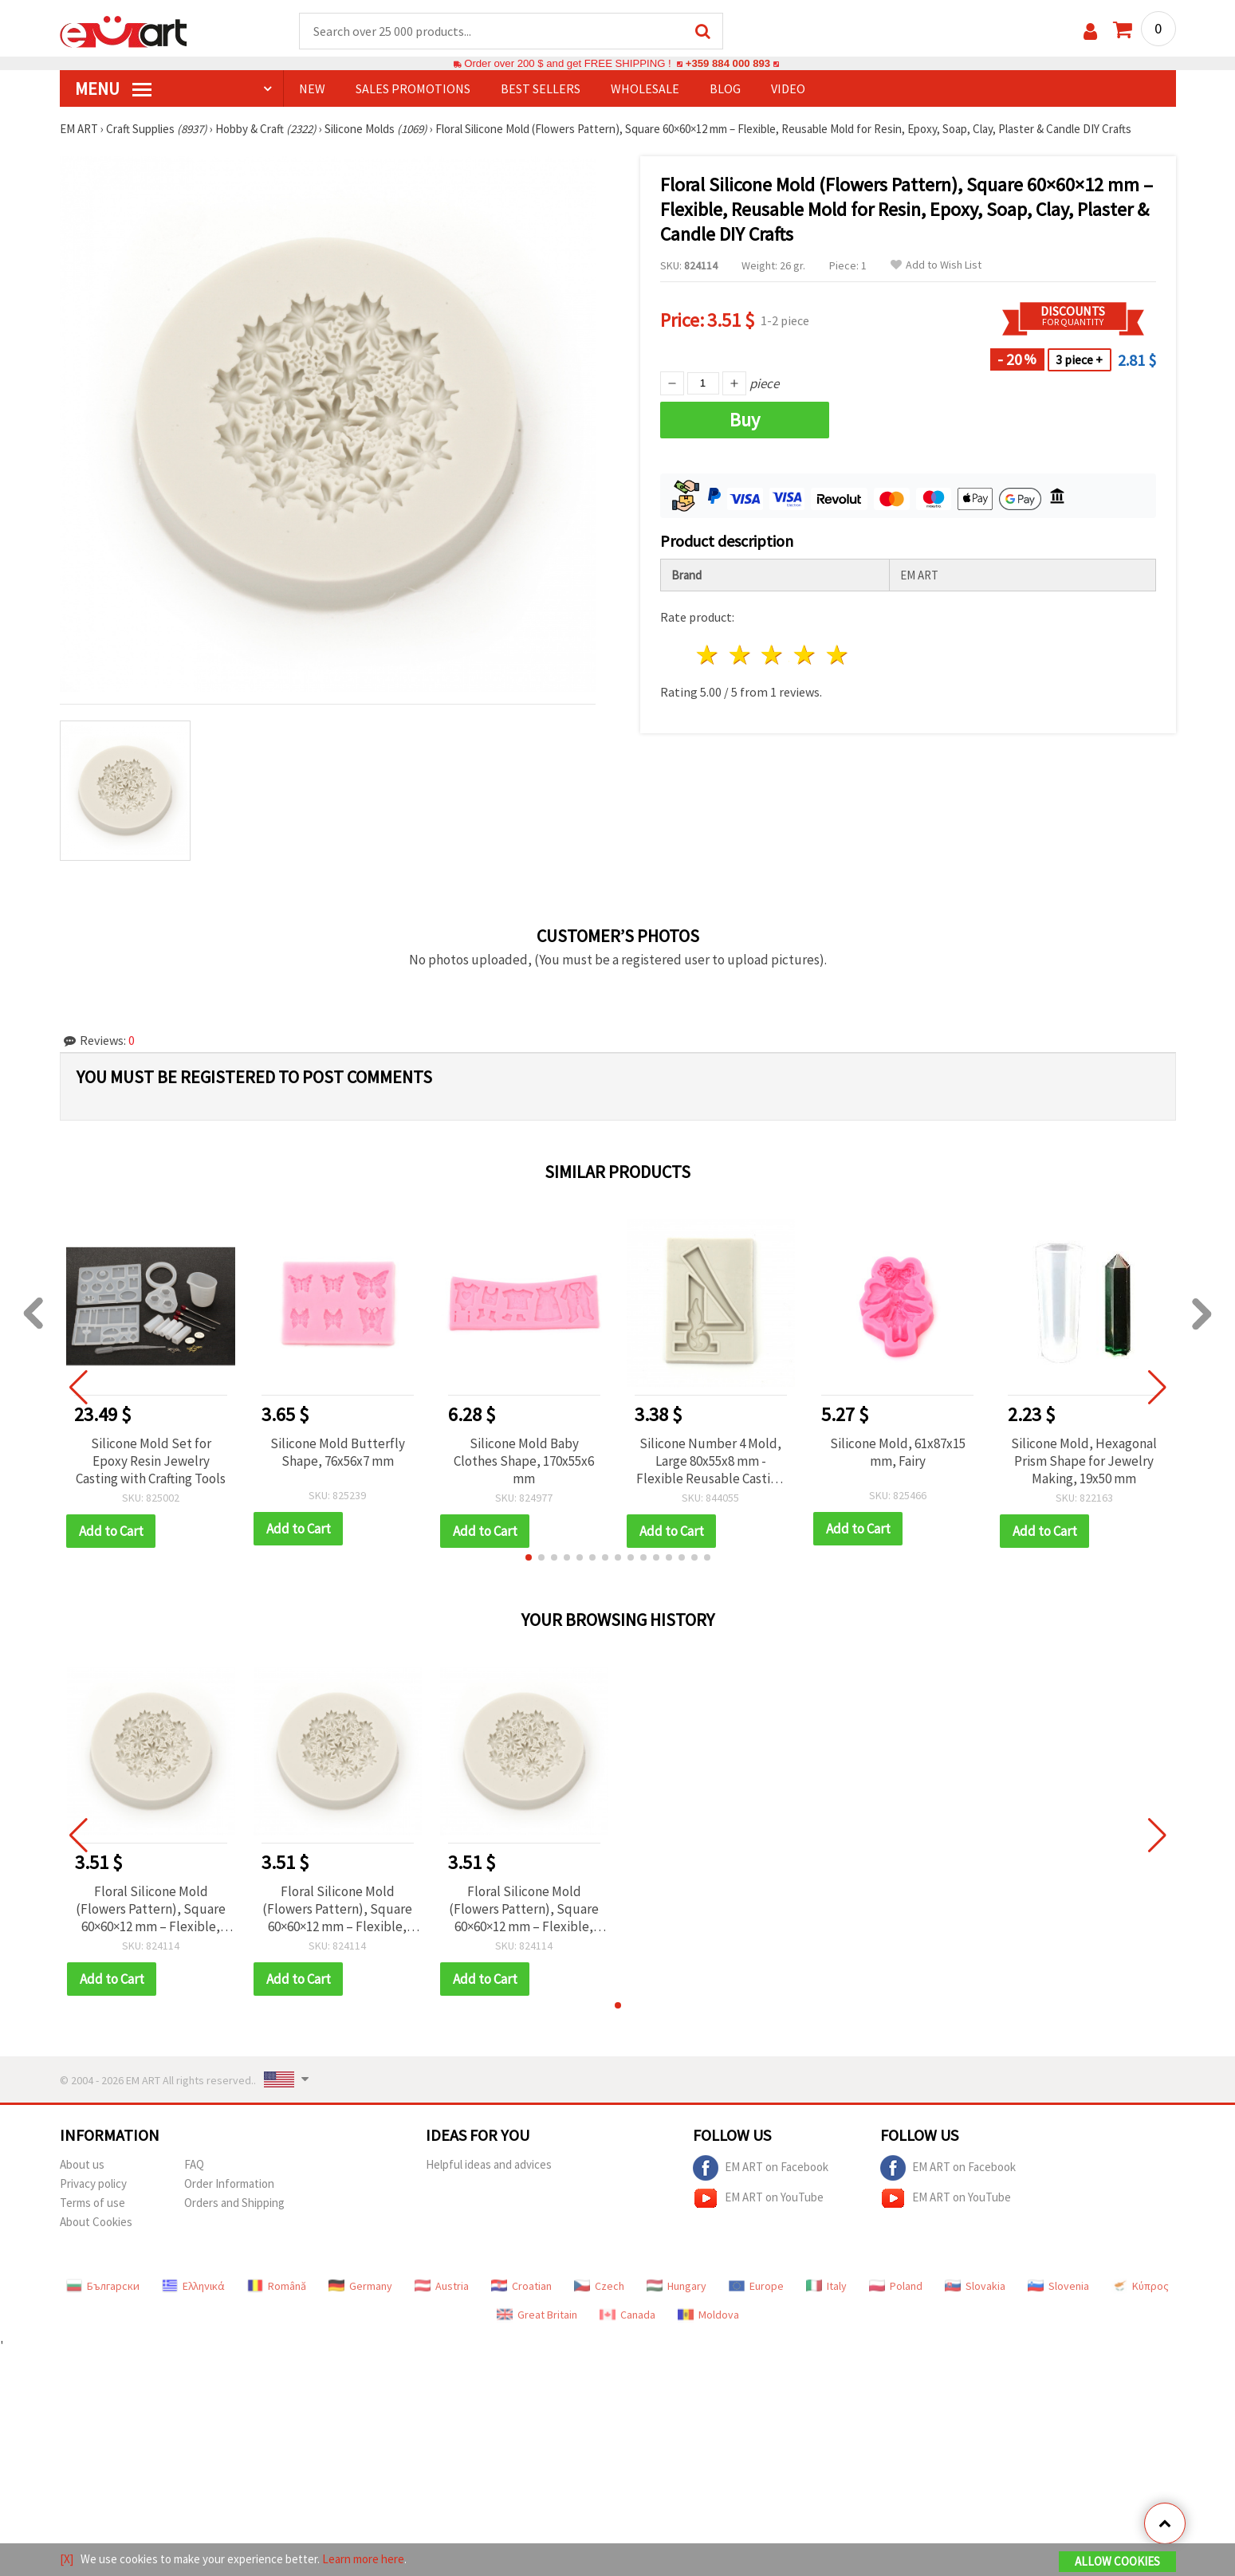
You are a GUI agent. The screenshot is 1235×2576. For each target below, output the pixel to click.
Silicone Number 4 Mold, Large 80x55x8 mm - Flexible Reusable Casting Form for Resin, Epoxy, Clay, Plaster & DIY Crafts (710, 1461)
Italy (826, 2286)
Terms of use (92, 2202)
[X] (66, 2558)
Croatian (521, 2286)
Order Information (229, 2183)
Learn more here (363, 2558)
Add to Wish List (936, 265)
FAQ (194, 2164)
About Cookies (96, 2221)
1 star (708, 654)
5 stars (838, 654)
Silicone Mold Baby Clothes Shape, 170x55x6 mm (524, 1461)
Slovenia (1058, 2286)
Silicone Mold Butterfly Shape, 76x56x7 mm (337, 1452)
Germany (360, 2286)
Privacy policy (93, 2183)
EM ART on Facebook (760, 2168)
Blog (725, 88)
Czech (599, 2286)
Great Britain (537, 2315)
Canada (627, 2315)
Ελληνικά (193, 2286)
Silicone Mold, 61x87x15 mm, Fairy (898, 1452)
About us (82, 2164)
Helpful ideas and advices (489, 2164)
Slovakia (975, 2286)
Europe (756, 2286)
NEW (312, 88)
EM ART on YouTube (758, 2198)
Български (103, 2286)
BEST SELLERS (540, 88)
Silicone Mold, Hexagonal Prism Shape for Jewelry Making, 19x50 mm (1084, 1461)
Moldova (708, 2315)
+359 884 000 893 (728, 63)
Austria (442, 2286)
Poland (895, 2286)
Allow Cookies (1117, 2561)
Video (788, 88)
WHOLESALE (645, 88)
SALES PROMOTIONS (413, 88)
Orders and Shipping (234, 2202)
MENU (113, 88)
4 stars (805, 654)
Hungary (676, 2286)
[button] (528, 1557)
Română (276, 2286)
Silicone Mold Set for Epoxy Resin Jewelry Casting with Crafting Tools (151, 1461)
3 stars (773, 654)
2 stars (740, 654)
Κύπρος (1140, 2286)
